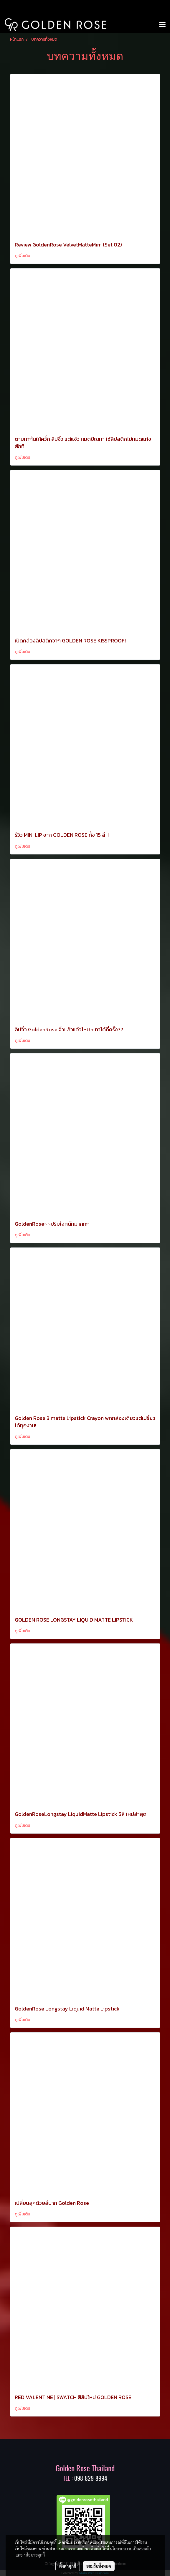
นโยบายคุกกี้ (34, 2554)
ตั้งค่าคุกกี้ (67, 2566)
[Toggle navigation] (162, 24)
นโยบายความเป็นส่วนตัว (130, 2548)
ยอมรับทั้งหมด (98, 2566)
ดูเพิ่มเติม (23, 256)
